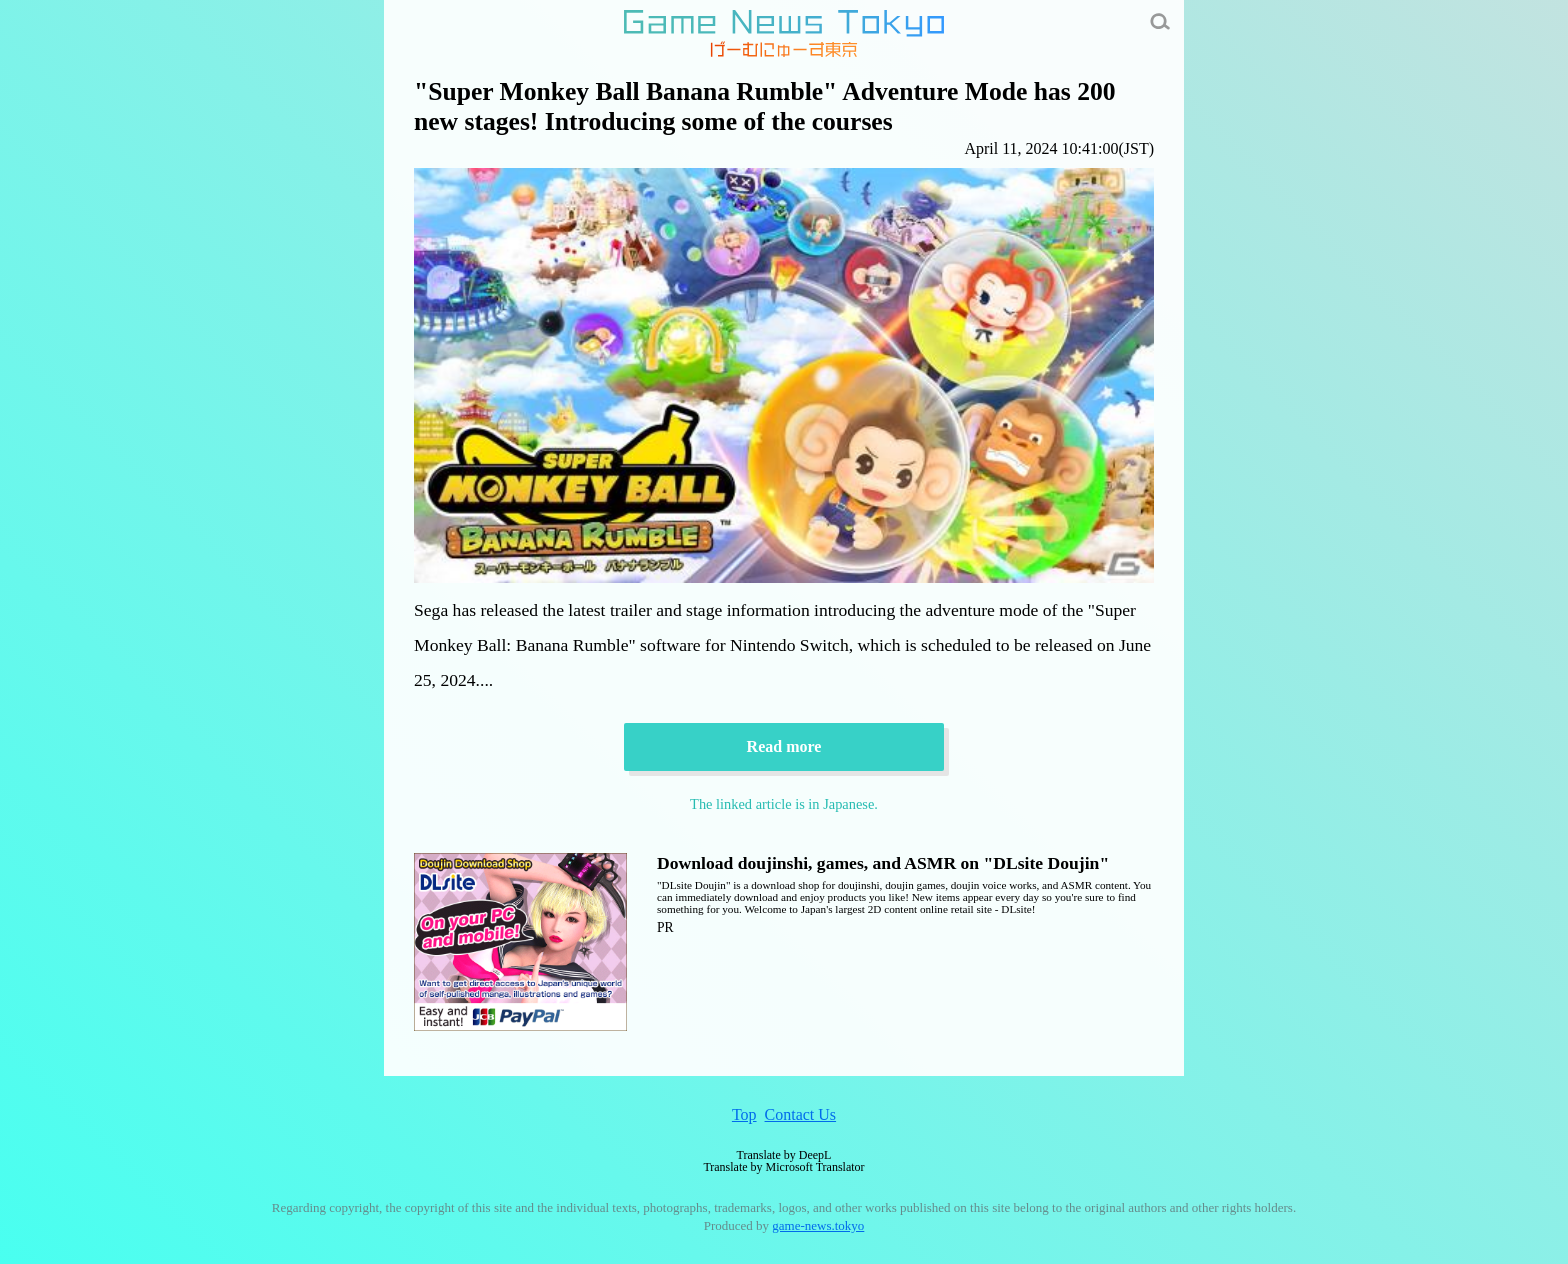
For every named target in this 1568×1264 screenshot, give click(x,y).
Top (744, 1114)
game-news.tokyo (818, 1225)
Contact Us (801, 1114)
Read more (784, 746)
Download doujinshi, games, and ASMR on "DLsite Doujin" (883, 863)
